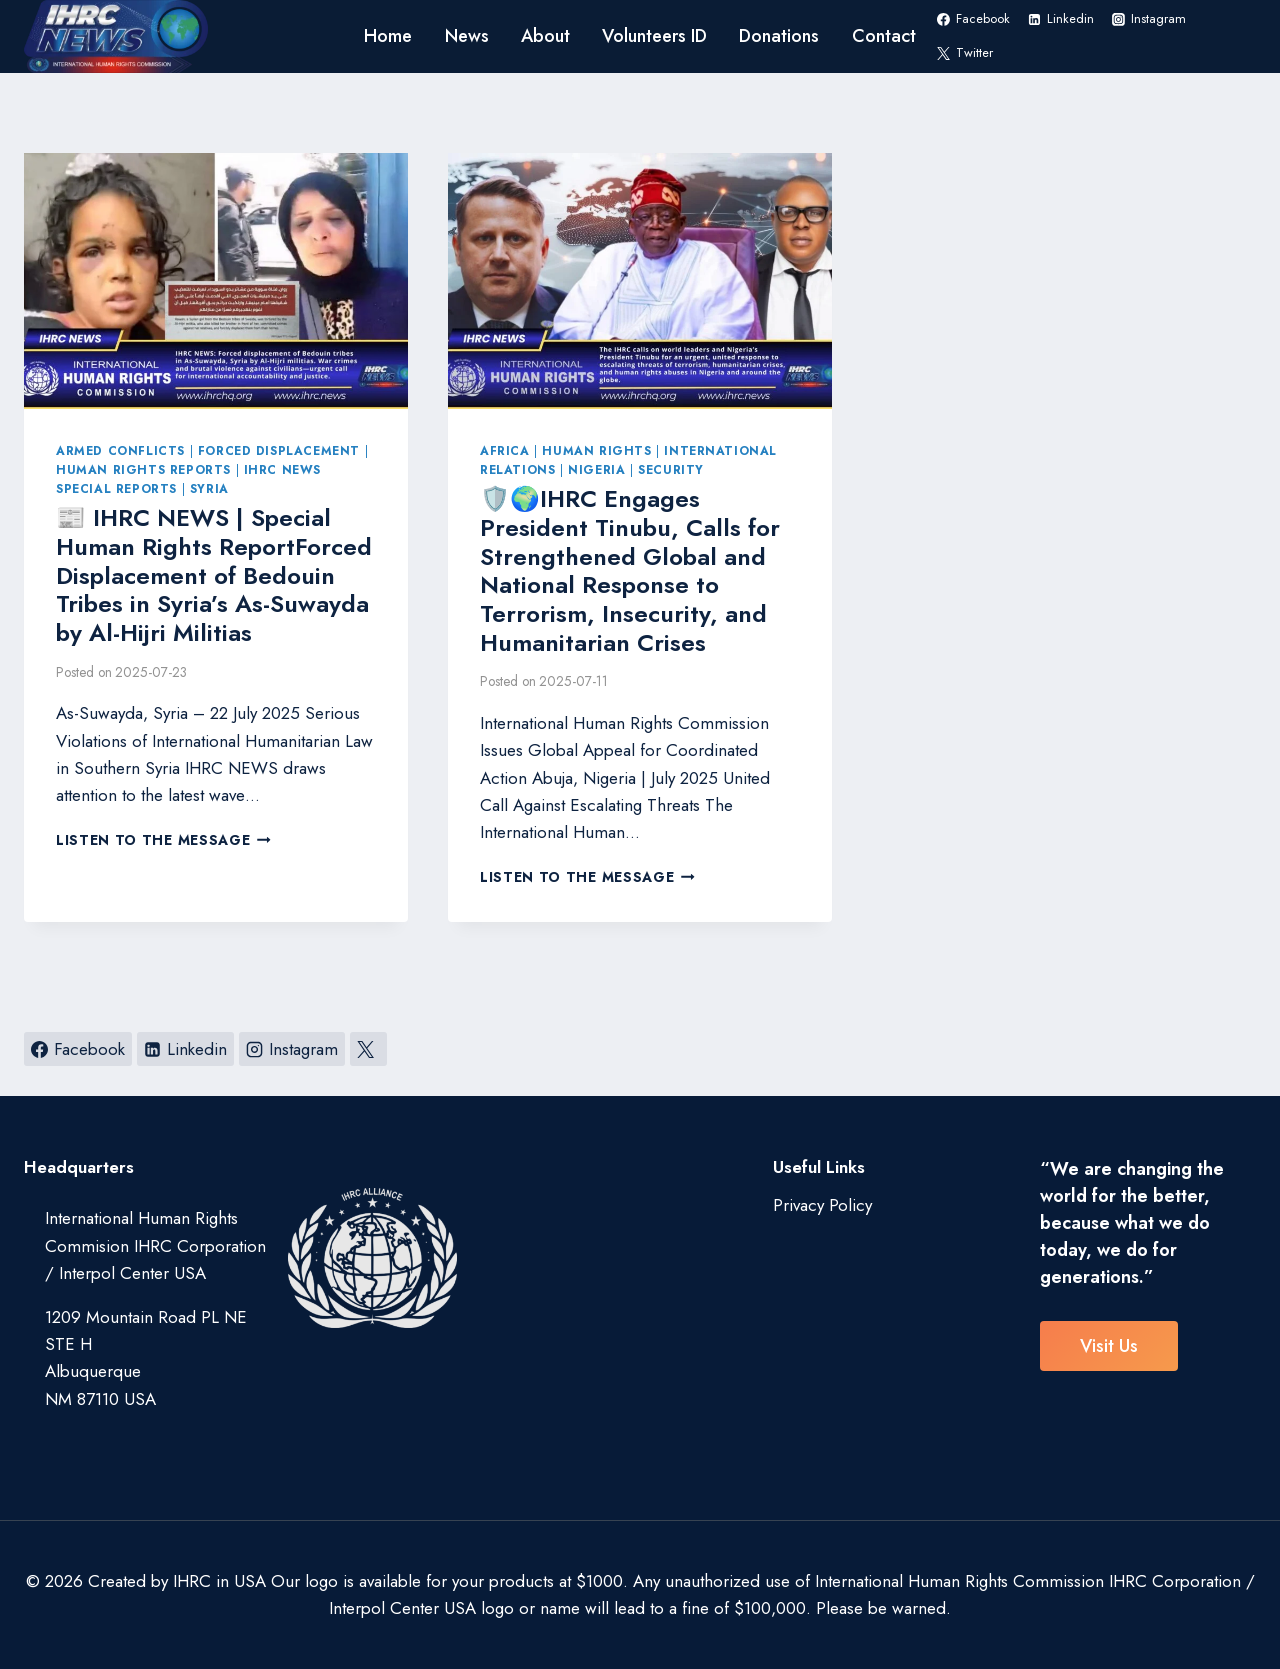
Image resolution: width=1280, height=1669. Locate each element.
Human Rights (596, 450)
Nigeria (596, 469)
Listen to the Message (163, 840)
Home (388, 36)
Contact (884, 36)
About (545, 36)
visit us (1109, 1346)
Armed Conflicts (120, 450)
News (467, 36)
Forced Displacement (279, 450)
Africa (505, 450)
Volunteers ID (654, 36)
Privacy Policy (822, 1205)
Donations (779, 36)
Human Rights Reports (143, 469)
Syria (209, 488)
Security (671, 469)
